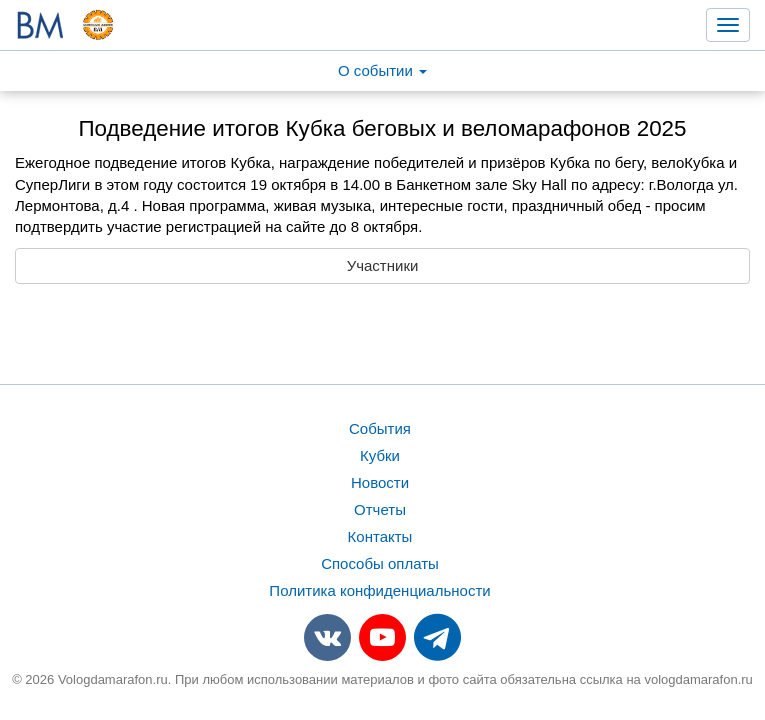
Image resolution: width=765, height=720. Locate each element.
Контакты (380, 536)
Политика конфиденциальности (379, 590)
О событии (382, 70)
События (380, 428)
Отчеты (380, 509)
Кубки (380, 455)
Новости (380, 482)
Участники (383, 265)
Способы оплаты (380, 563)
